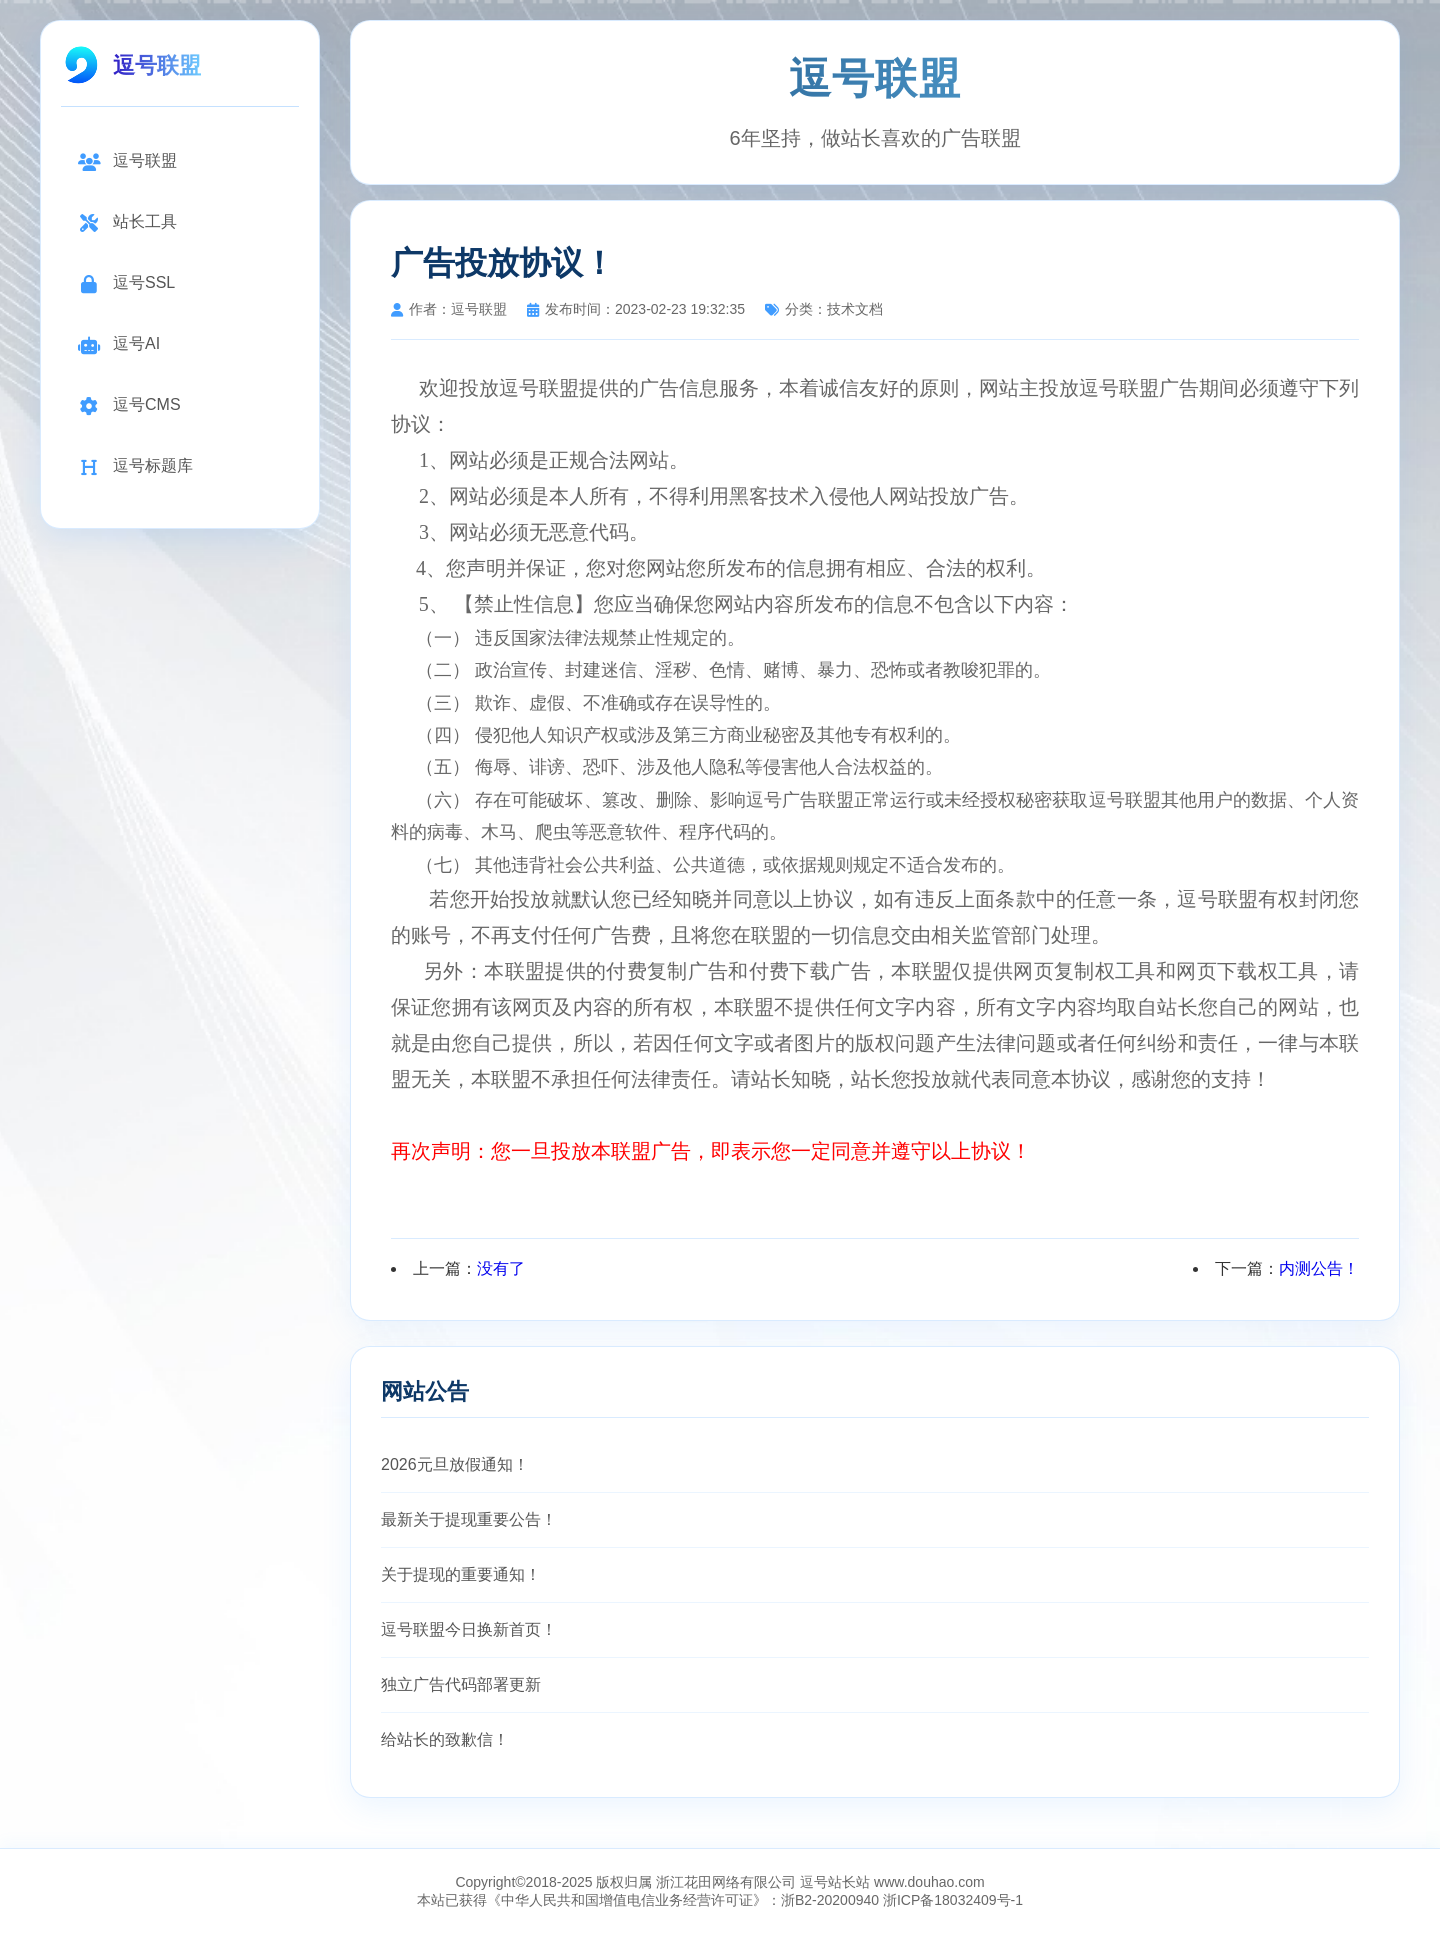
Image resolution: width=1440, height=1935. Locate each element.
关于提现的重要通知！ (461, 1574)
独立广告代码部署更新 (461, 1684)
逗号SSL (126, 283)
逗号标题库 (135, 466)
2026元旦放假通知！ (455, 1464)
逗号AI (118, 344)
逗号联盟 (127, 161)
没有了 (501, 1268)
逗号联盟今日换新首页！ (469, 1629)
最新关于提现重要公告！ (469, 1519)
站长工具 (127, 222)
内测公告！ (1319, 1268)
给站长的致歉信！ (445, 1739)
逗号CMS (129, 405)
